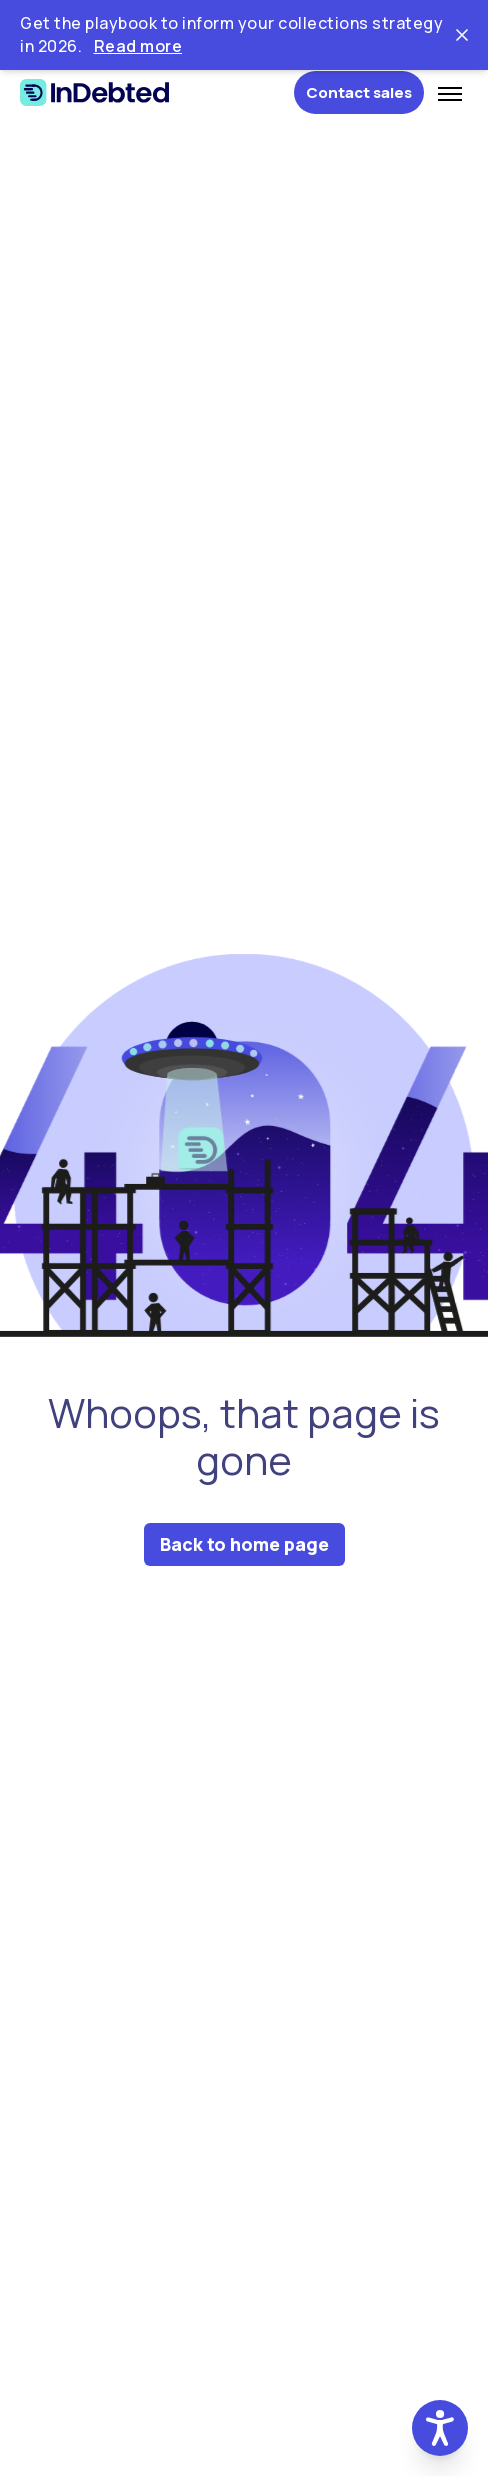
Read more (138, 46)
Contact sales (359, 92)
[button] (440, 2428)
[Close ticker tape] (462, 35)
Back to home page (244, 1544)
